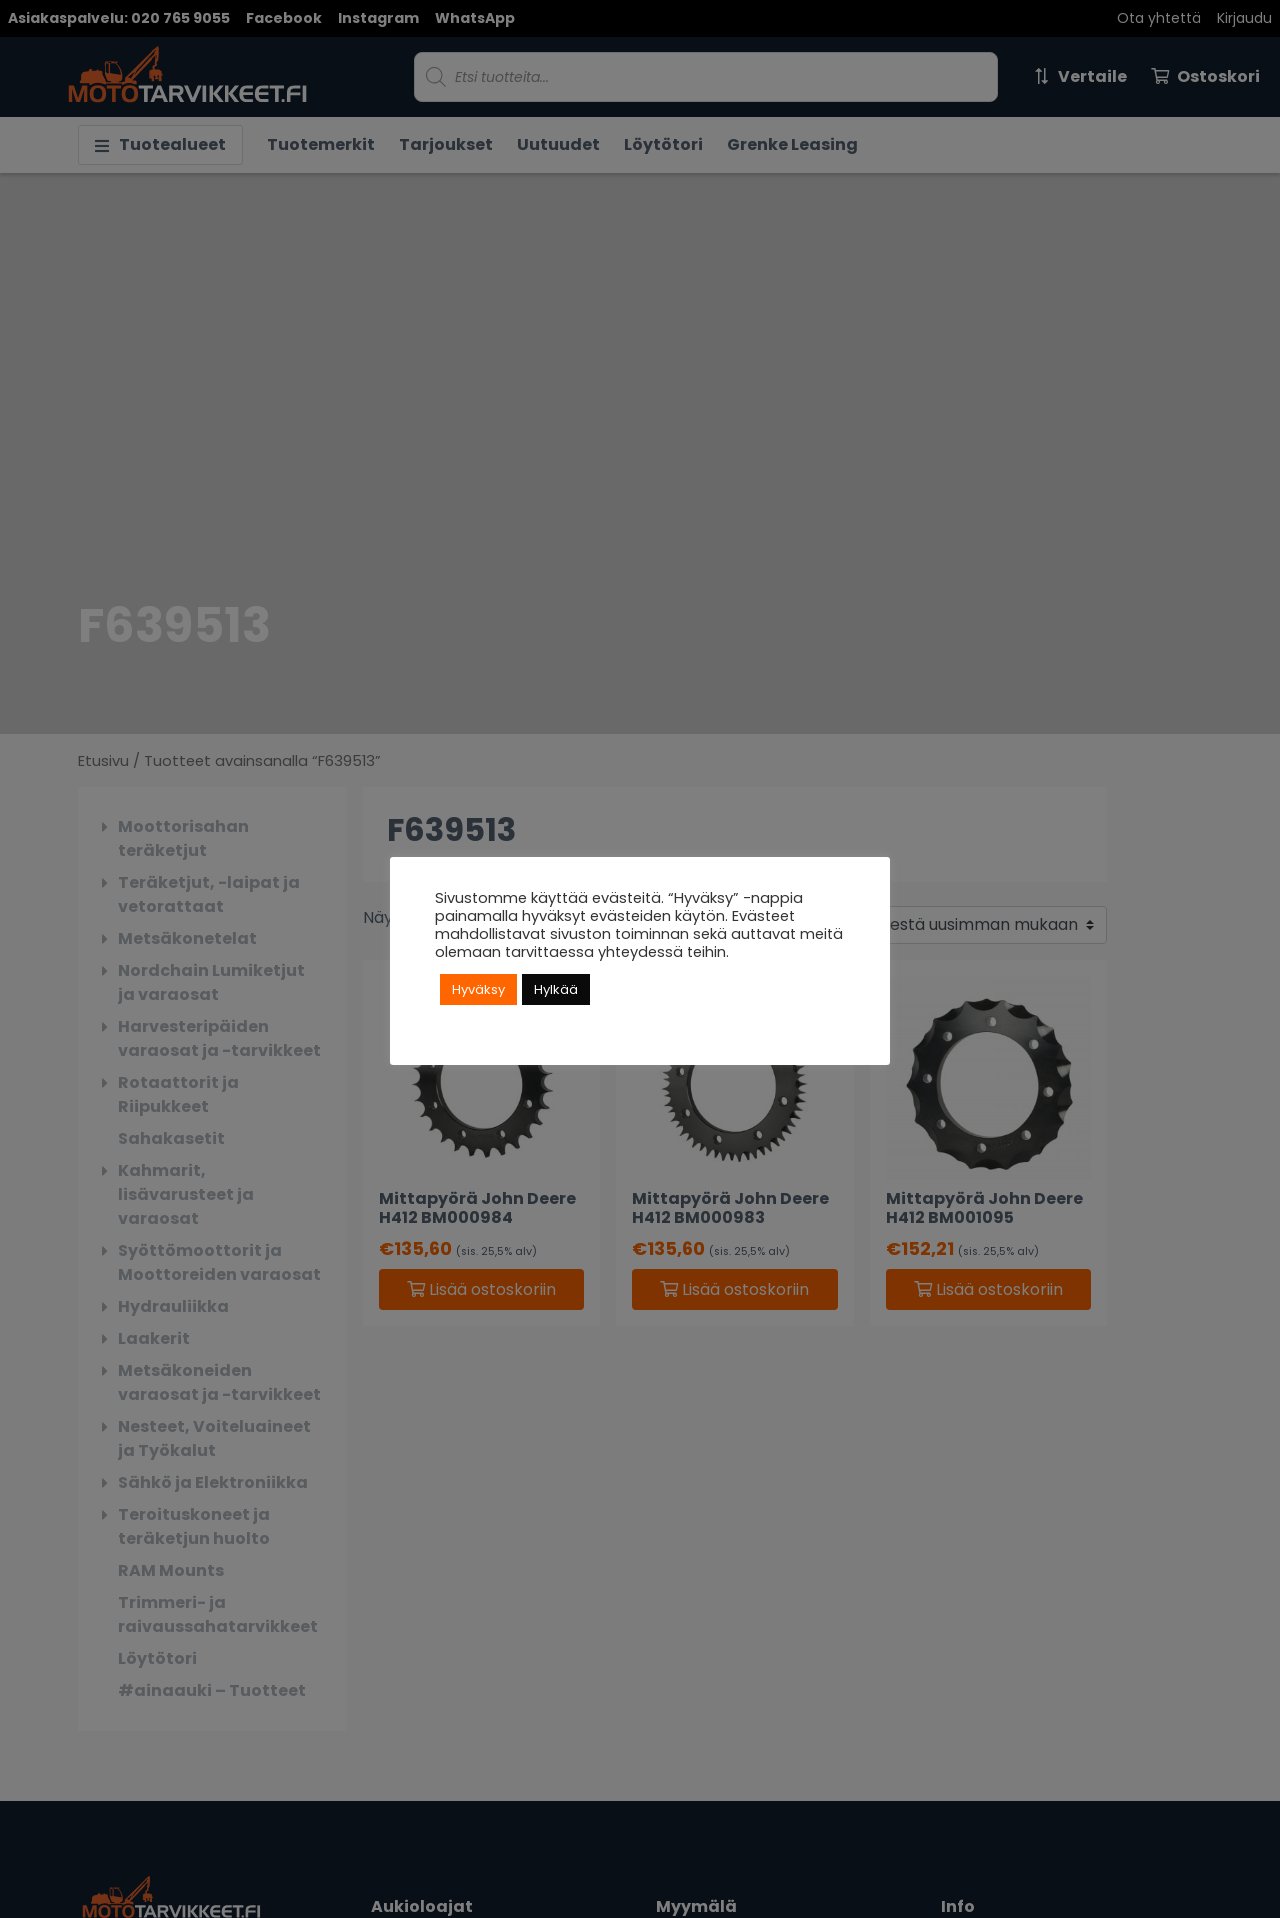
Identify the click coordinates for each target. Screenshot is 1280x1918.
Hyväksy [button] (478, 989)
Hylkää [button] (556, 989)
